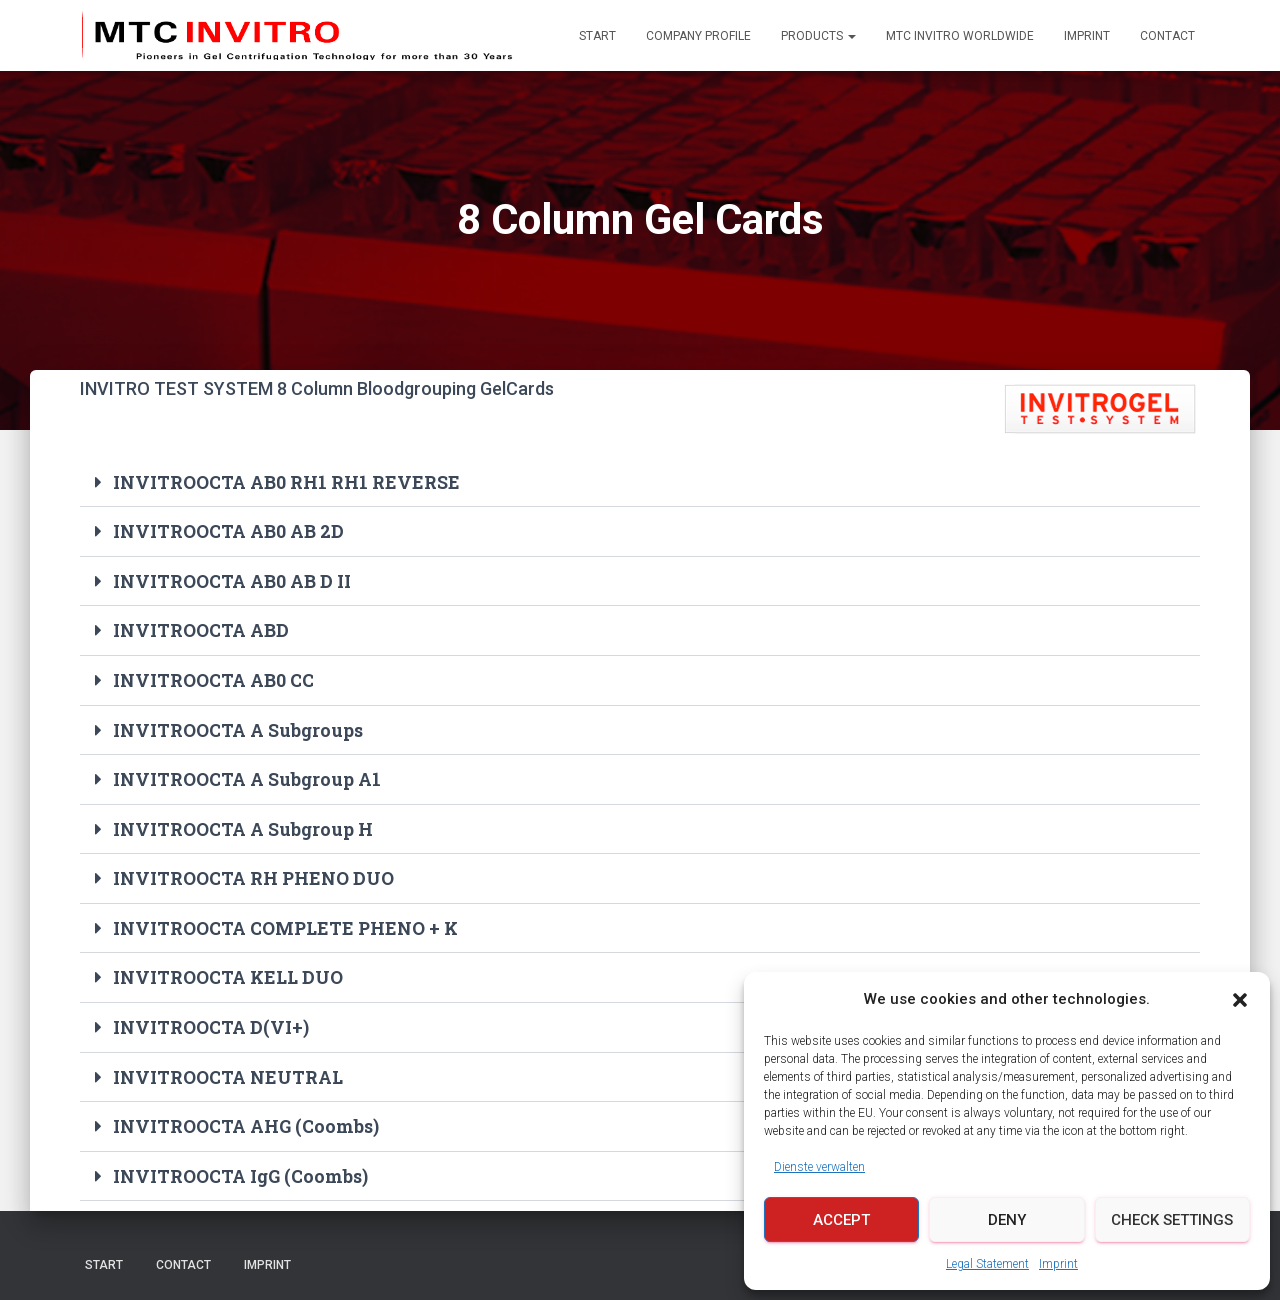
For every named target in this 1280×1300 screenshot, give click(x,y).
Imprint (1058, 1264)
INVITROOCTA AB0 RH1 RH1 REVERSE (286, 482)
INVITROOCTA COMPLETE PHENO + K (287, 923)
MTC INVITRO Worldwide (960, 36)
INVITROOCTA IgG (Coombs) (241, 1168)
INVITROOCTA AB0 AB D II (232, 580)
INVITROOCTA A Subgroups (238, 727)
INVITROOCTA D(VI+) (211, 1021)
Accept (841, 1220)
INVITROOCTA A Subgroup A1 (247, 776)
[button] (1240, 1000)
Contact (1167, 36)
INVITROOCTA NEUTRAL (228, 1070)
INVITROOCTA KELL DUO (229, 972)
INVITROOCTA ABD (201, 629)
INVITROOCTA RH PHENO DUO (254, 874)
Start (597, 36)
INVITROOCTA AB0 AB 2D (228, 531)
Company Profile (698, 36)
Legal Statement (987, 1264)
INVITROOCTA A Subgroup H (243, 825)
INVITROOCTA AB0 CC (213, 678)
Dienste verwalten (819, 1167)
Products (818, 36)
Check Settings (1172, 1220)
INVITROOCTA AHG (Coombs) (246, 1119)
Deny (1007, 1220)
